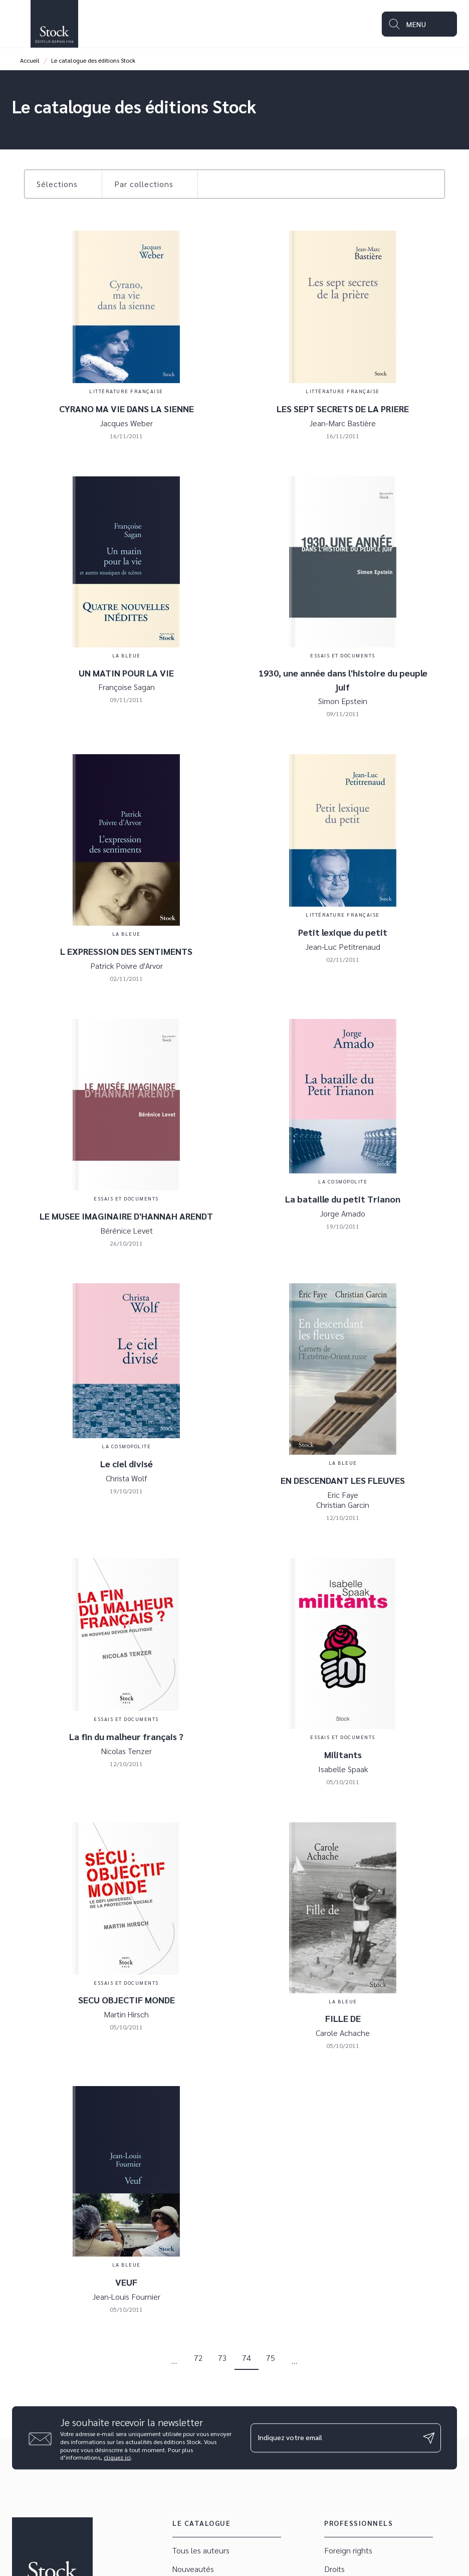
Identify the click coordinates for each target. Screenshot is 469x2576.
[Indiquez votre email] (333, 2437)
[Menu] (419, 24)
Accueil (30, 60)
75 (270, 2357)
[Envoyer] (429, 2438)
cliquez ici (117, 2457)
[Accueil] (54, 24)
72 (198, 2357)
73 (222, 2357)
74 (246, 2357)
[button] (63, 184)
